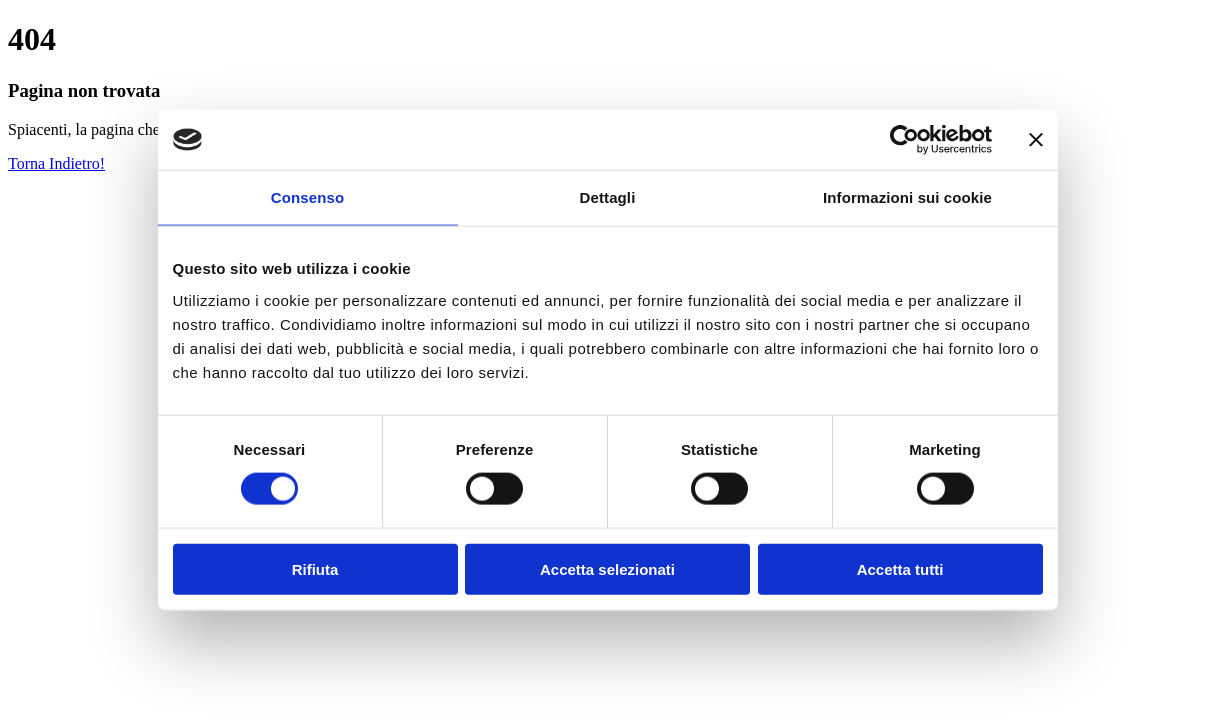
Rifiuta (315, 568)
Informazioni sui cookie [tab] (907, 197)
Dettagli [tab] (608, 197)
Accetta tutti (900, 568)
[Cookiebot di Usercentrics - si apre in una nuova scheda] (904, 140)
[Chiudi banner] (1036, 140)
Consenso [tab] (307, 197)
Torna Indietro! (56, 163)
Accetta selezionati (607, 568)
